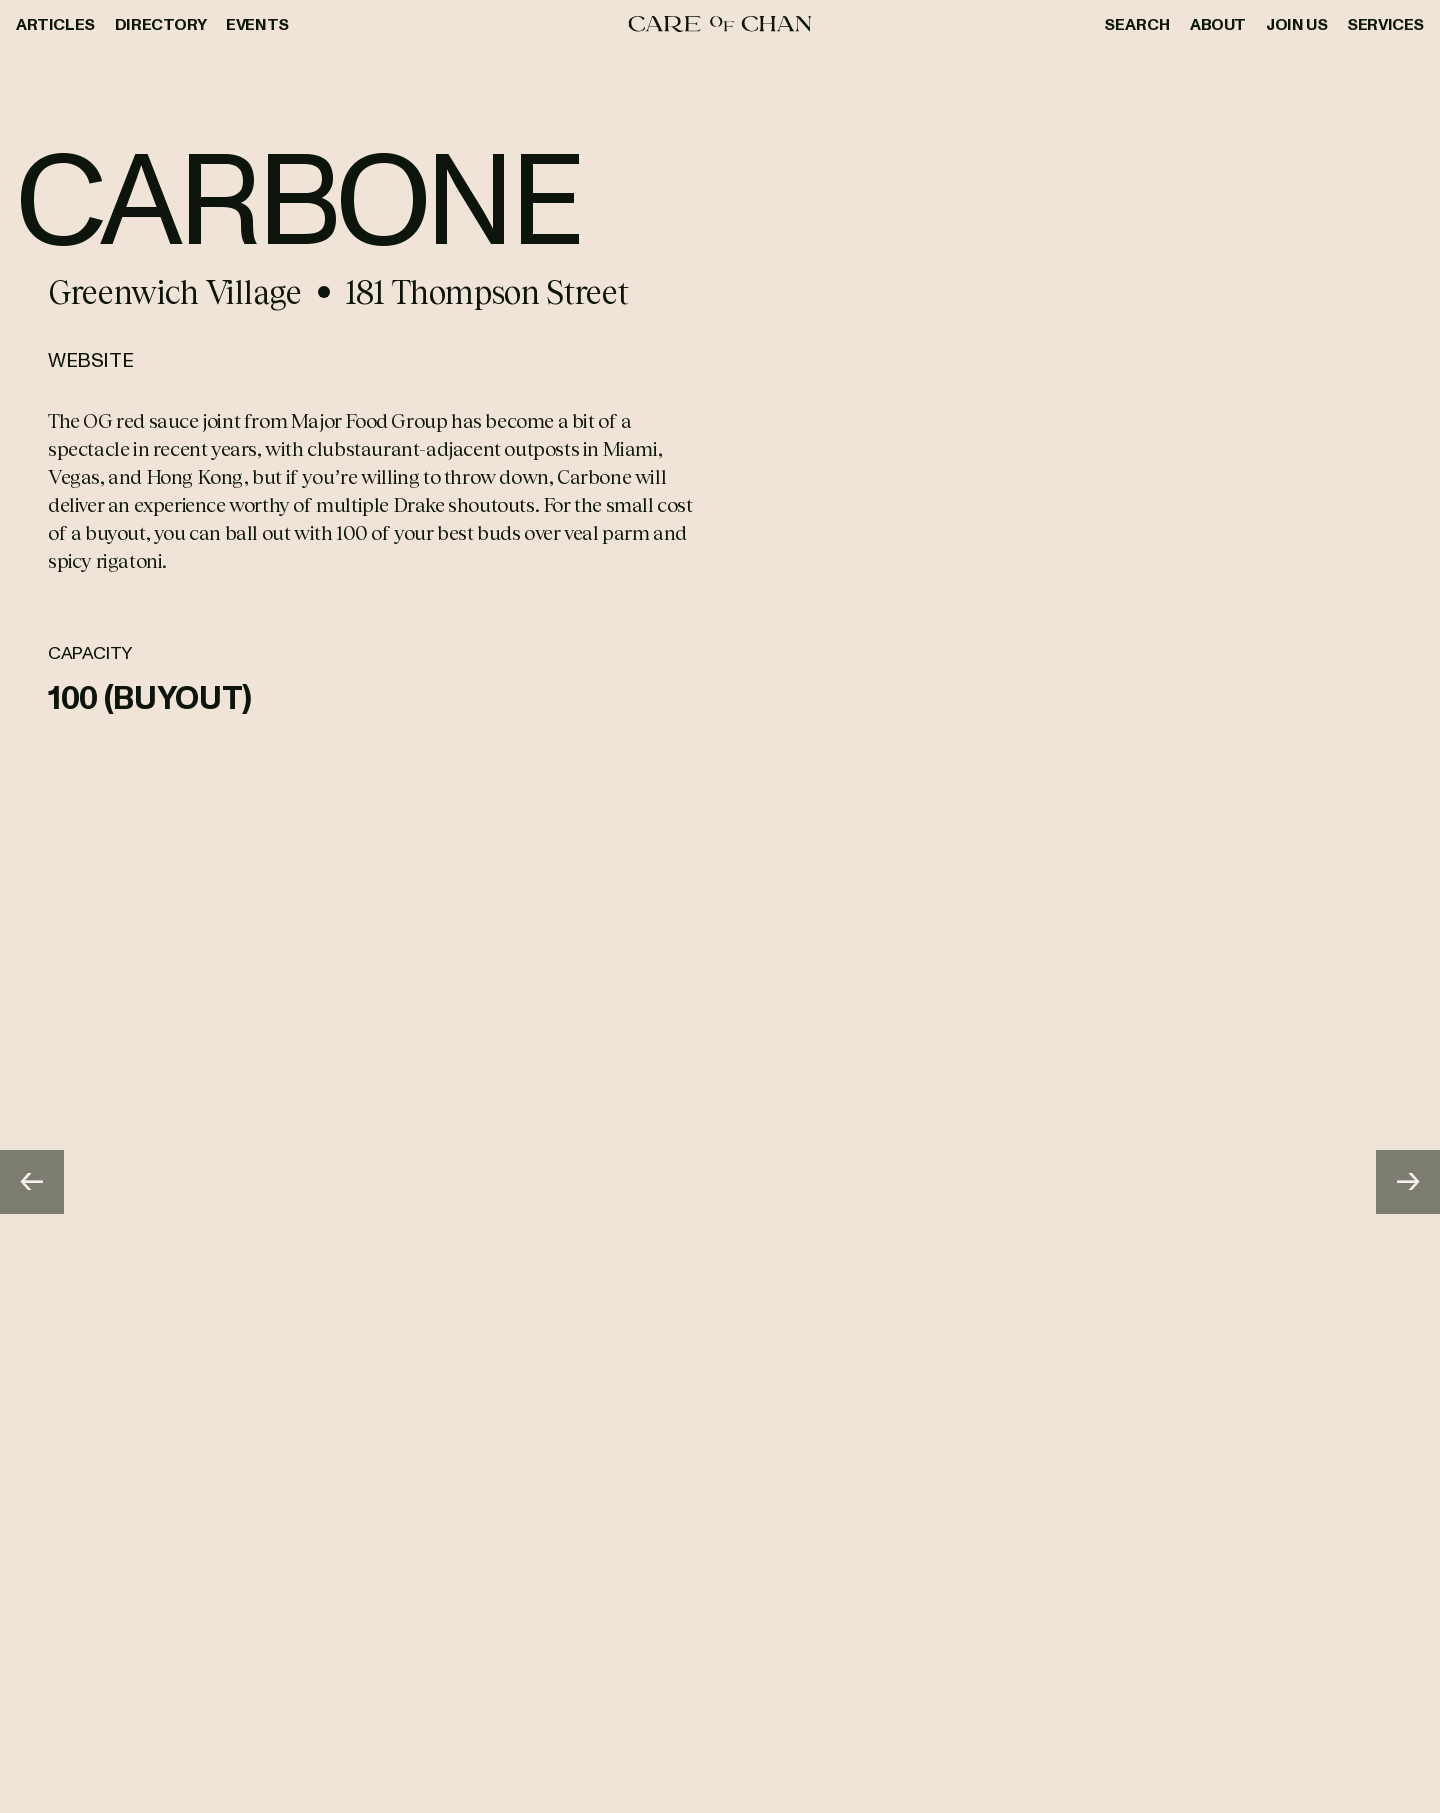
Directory (160, 24)
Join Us (1296, 24)
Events (257, 24)
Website (90, 359)
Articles (55, 24)
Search (1137, 24)
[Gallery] (720, 1182)
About (1218, 24)
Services (1385, 24)
